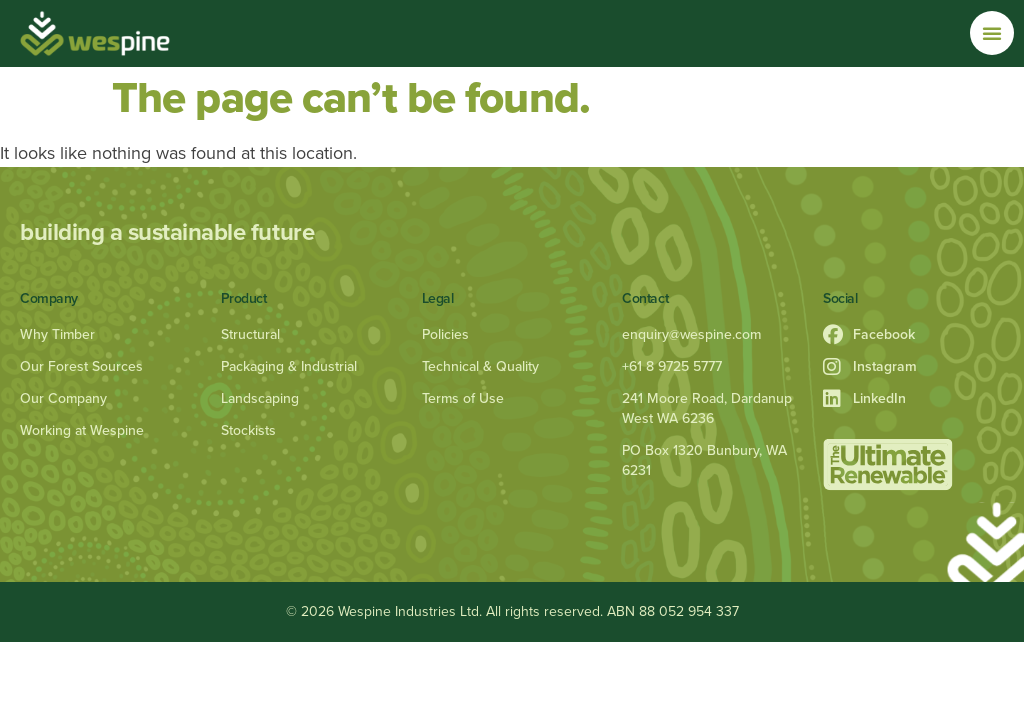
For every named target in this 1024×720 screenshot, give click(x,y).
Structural (250, 334)
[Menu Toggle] (992, 33)
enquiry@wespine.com (691, 334)
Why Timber (57, 334)
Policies (445, 334)
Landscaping (260, 398)
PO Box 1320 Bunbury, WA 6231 (704, 460)
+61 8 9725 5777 (672, 366)
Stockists (248, 430)
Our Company (63, 398)
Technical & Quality (480, 366)
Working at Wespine (82, 430)
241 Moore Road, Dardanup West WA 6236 (707, 408)
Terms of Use (463, 398)
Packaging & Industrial (289, 366)
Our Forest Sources (81, 366)
